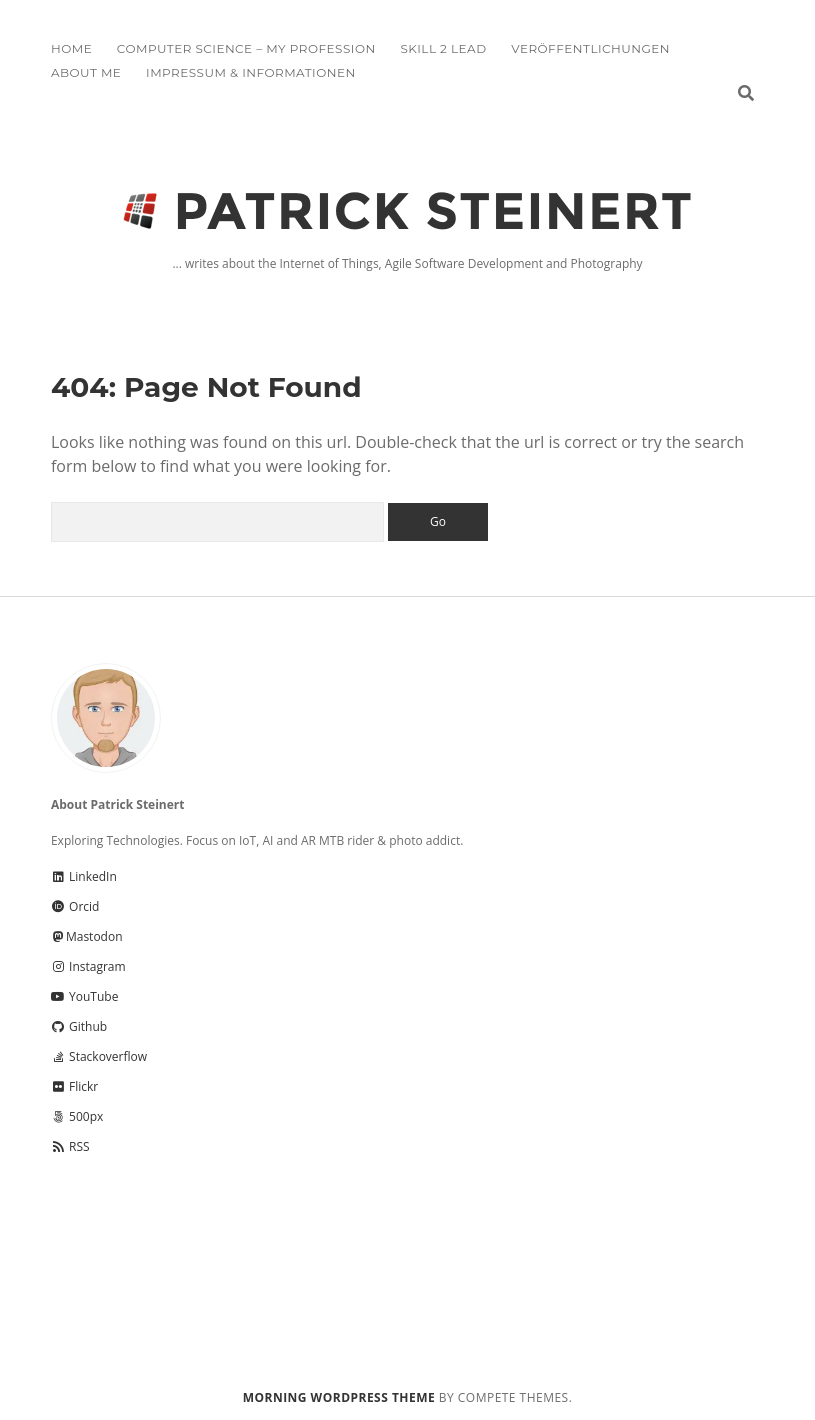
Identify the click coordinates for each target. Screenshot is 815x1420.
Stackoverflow (99, 1056)
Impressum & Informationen (251, 72)
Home (71, 48)
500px (77, 1116)
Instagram (88, 966)
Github (79, 1026)
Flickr (74, 1086)
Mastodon (87, 936)
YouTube (84, 996)
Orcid (75, 906)
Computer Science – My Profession (246, 48)
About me (86, 72)
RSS (70, 1146)
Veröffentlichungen (590, 48)
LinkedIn (84, 876)
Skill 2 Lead (443, 48)
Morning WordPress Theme (339, 1397)
